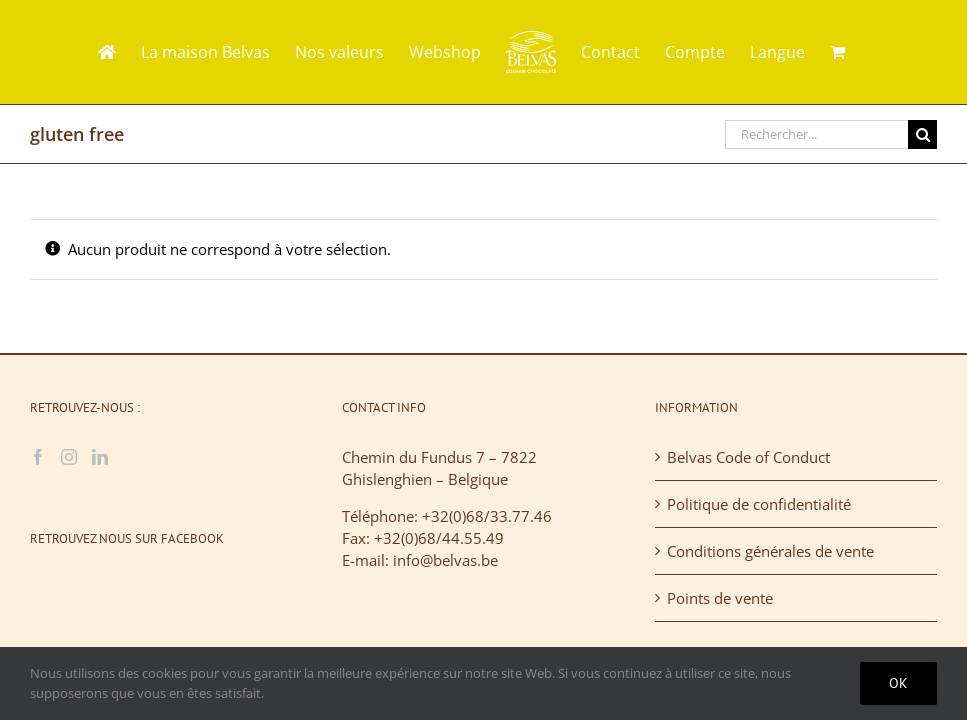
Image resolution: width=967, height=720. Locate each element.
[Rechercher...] (816, 134)
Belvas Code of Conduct (748, 457)
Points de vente (720, 598)
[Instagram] (69, 457)
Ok (898, 683)
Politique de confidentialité (759, 504)
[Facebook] (38, 457)
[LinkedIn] (100, 457)
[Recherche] (922, 134)
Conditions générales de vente (770, 551)
